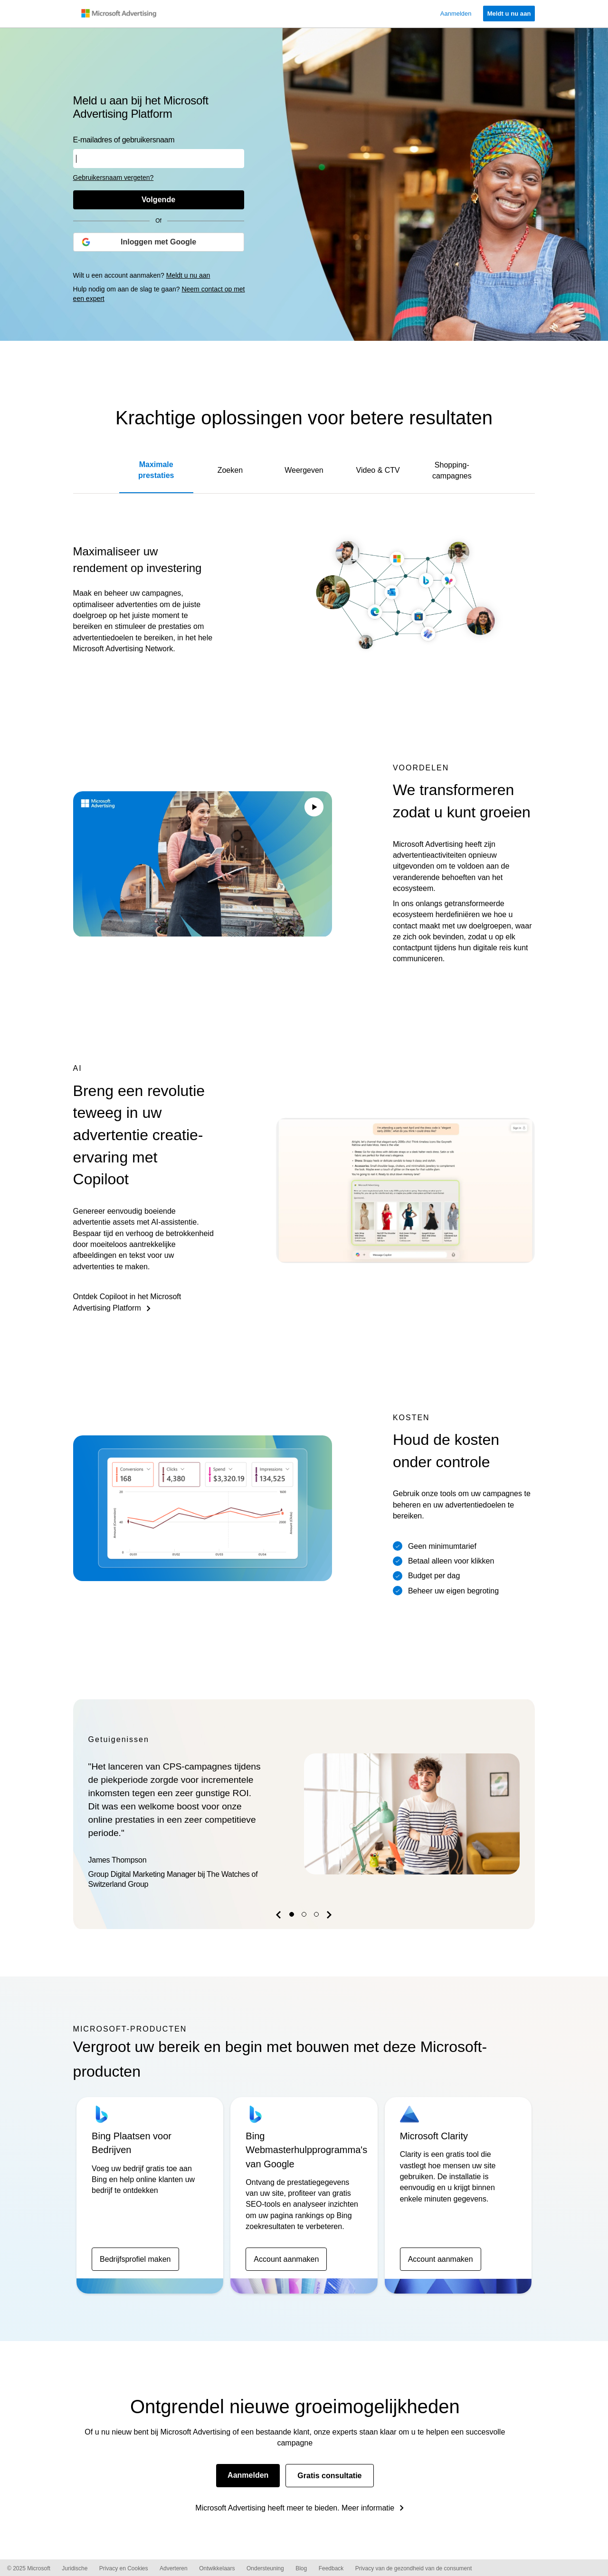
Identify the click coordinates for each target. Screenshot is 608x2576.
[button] (280, 1916)
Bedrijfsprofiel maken (135, 2259)
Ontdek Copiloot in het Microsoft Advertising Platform (127, 1302)
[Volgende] (158, 199)
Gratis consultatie (329, 2476)
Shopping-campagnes (452, 470)
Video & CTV (378, 470)
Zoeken (230, 470)
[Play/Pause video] (314, 808)
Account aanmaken (286, 2259)
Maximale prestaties (156, 469)
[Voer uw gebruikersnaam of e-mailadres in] (158, 158)
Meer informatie (368, 2508)
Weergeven (304, 470)
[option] (304, 1814)
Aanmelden (248, 2475)
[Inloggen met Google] (158, 242)
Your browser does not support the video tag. (202, 864)
